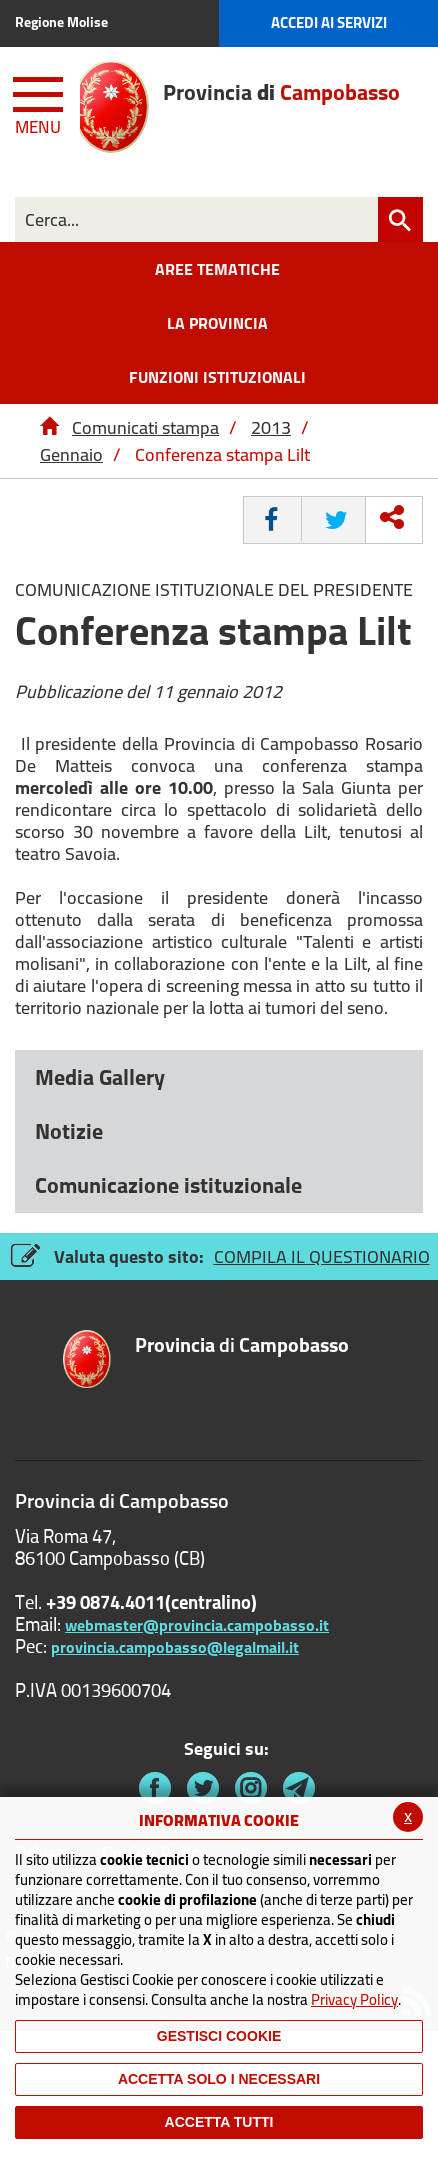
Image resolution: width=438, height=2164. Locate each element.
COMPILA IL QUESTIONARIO (322, 1256)
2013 (271, 427)
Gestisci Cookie (219, 2036)
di (242, 1346)
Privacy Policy (354, 1999)
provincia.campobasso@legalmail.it (175, 1647)
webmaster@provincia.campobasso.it (197, 1625)
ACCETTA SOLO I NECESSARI (219, 2079)
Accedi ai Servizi (329, 22)
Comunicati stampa (145, 427)
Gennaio (71, 454)
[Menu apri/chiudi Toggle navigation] (40, 102)
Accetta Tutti (219, 2122)
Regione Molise (61, 22)
